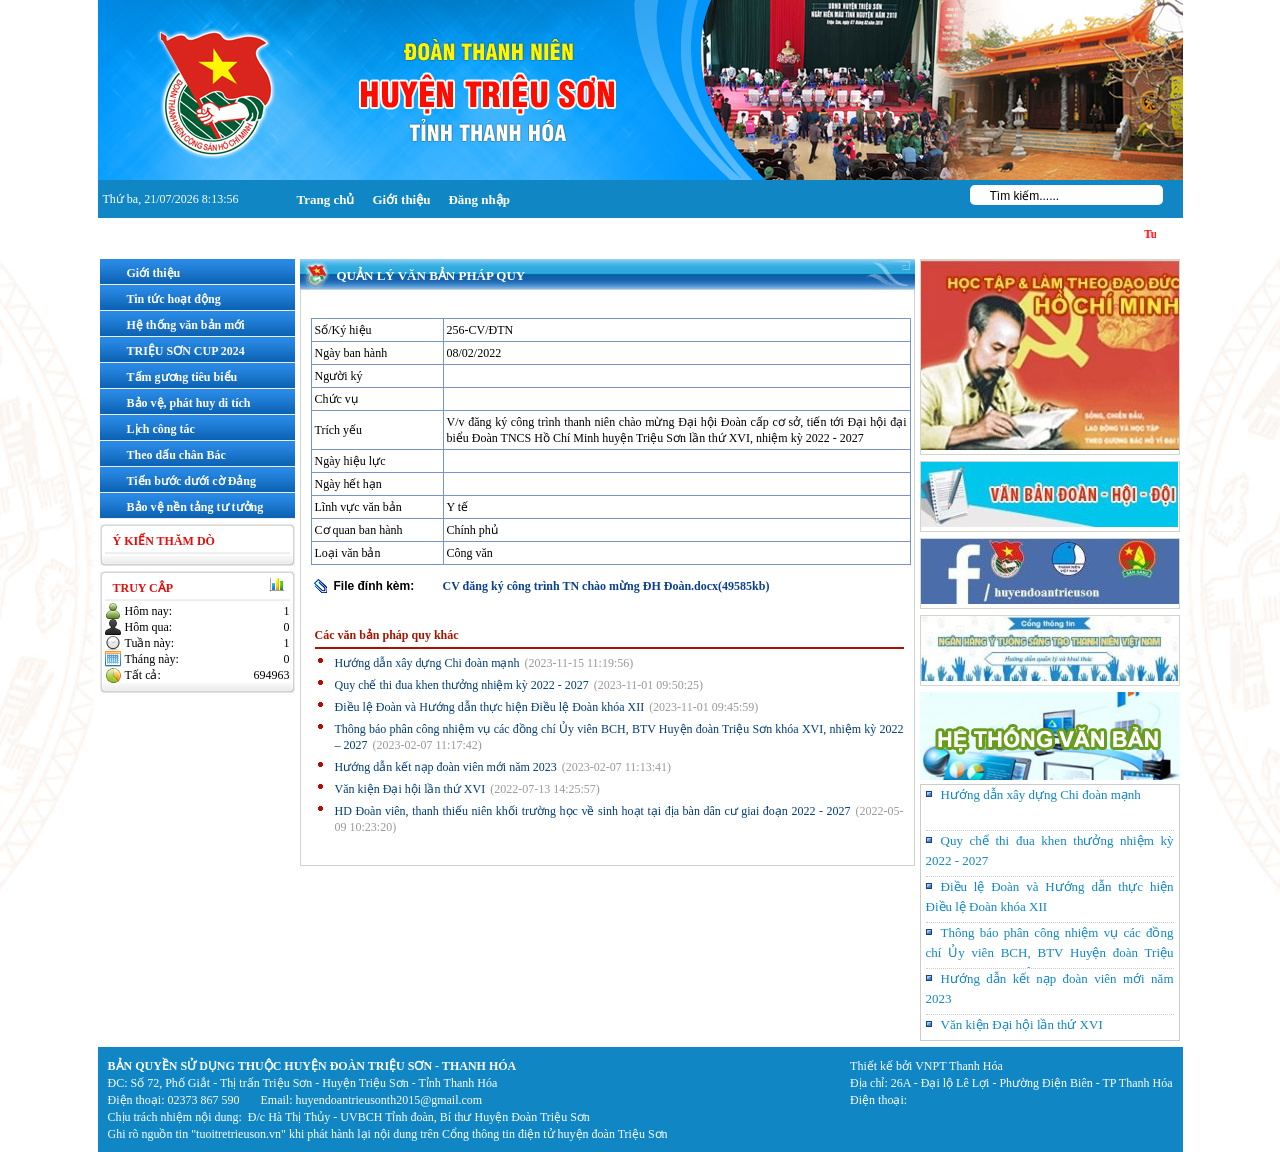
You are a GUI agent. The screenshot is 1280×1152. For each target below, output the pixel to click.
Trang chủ (326, 199)
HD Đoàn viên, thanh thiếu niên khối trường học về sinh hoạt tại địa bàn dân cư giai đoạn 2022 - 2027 (593, 811)
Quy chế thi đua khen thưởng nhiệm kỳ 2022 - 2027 (462, 685)
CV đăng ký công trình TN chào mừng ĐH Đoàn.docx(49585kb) (606, 586)
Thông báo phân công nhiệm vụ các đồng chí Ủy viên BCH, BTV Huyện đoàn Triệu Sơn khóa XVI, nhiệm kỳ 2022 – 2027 (1050, 952)
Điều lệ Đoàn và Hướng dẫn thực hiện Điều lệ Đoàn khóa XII (490, 707)
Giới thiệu (401, 199)
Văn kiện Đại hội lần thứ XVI (410, 789)
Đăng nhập (479, 199)
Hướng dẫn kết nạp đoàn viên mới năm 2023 (446, 767)
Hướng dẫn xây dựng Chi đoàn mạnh (427, 663)
